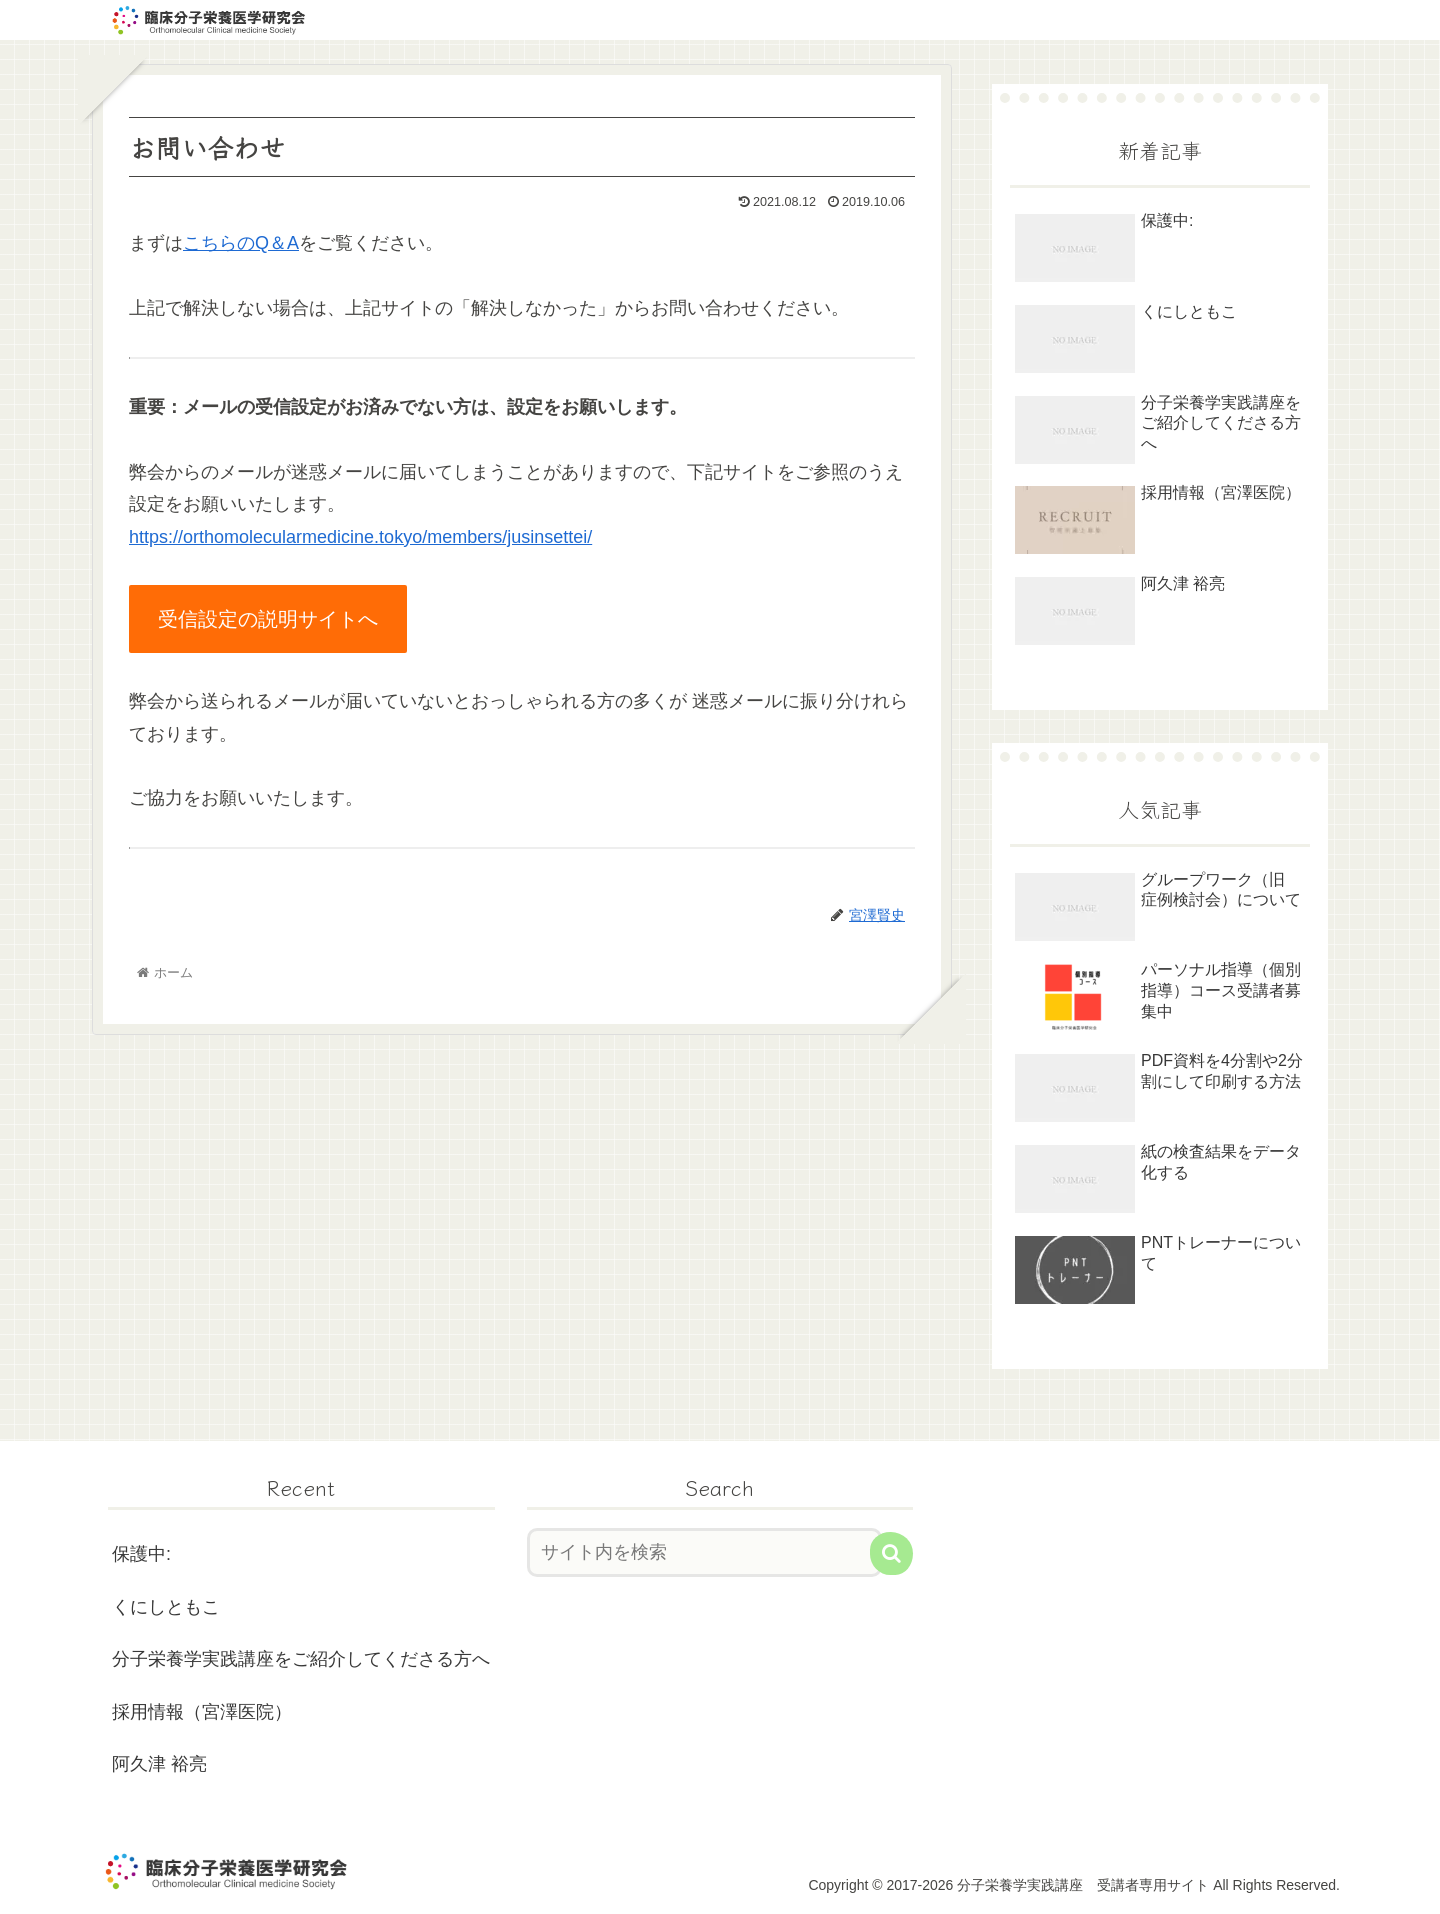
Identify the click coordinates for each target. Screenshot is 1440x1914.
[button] (891, 1553)
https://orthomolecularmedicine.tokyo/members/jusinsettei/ (360, 537)
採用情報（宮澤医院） (202, 1712)
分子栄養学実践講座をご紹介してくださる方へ (301, 1659)
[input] (705, 1552)
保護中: (141, 1554)
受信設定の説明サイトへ (268, 619)
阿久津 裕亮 (159, 1764)
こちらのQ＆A (241, 243)
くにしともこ (166, 1607)
